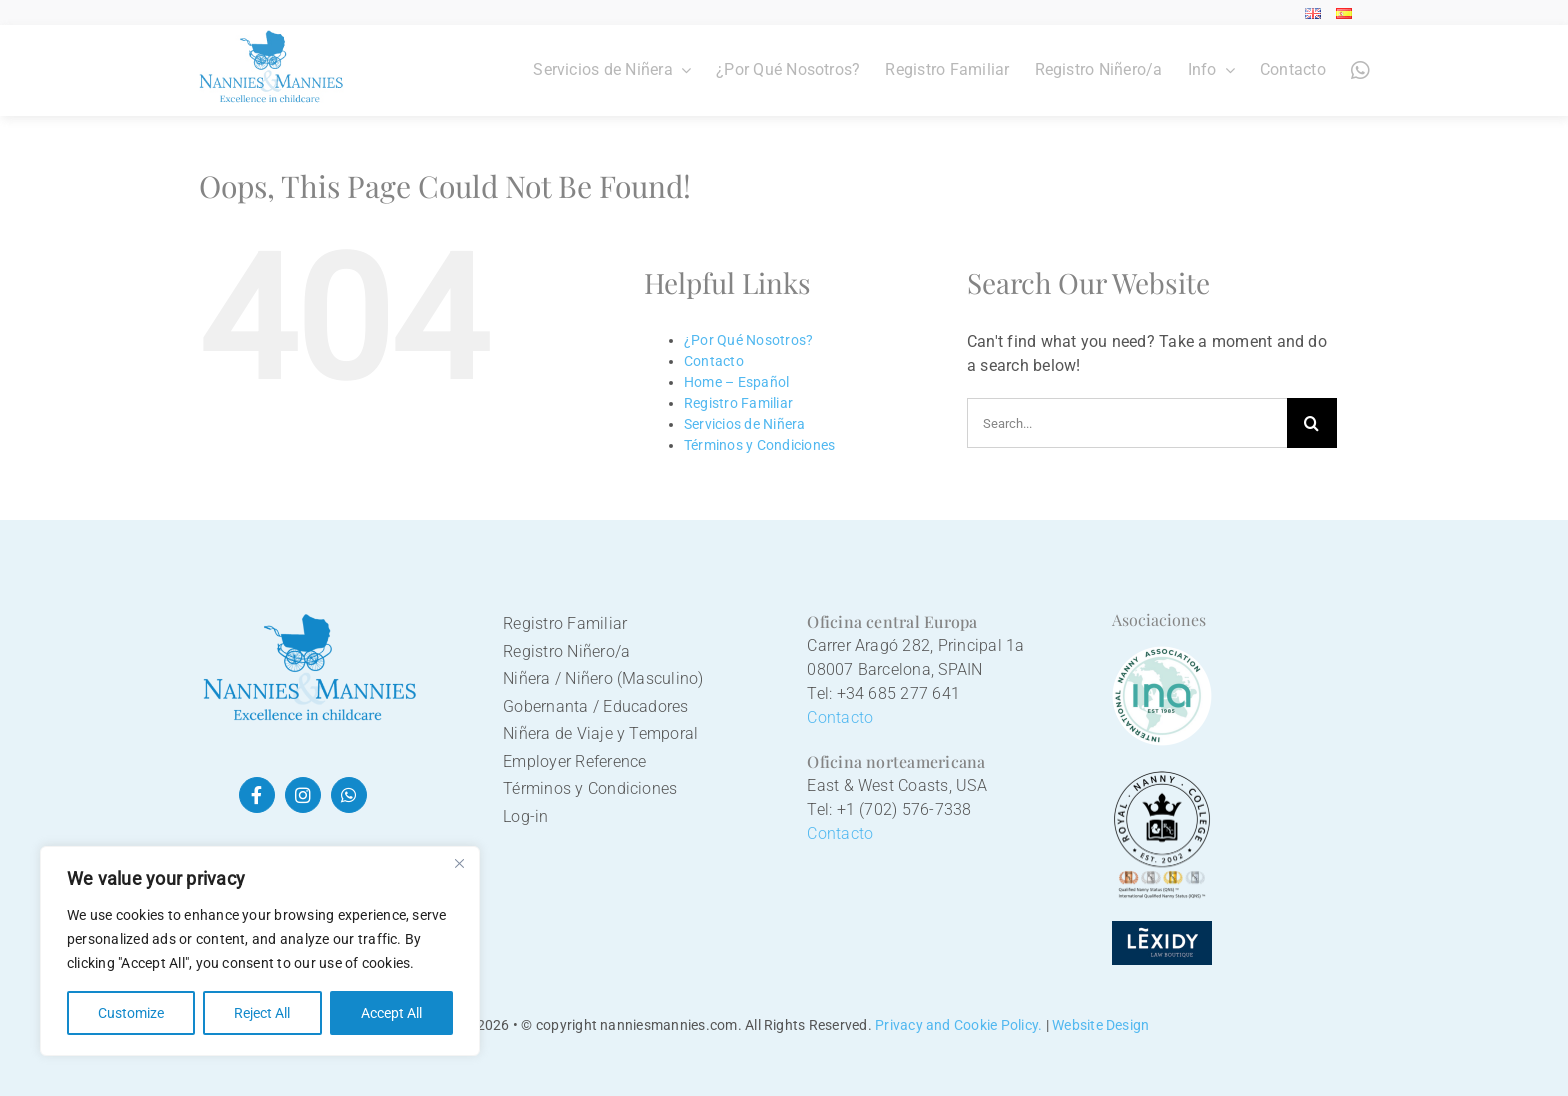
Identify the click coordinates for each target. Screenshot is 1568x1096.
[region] (260, 951)
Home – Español (736, 382)
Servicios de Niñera (745, 424)
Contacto (714, 361)
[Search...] (1127, 423)
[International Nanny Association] (1162, 653)
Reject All (262, 1013)
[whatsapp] (349, 795)
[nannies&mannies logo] (309, 617)
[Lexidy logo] (1162, 928)
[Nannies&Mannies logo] (271, 37)
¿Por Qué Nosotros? (748, 340)
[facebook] (257, 795)
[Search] (1312, 423)
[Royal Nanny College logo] (1162, 778)
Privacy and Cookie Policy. (958, 1025)
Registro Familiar (738, 403)
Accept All (391, 1013)
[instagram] (303, 795)
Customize (131, 1013)
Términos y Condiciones (759, 445)
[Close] (459, 863)
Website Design (1100, 1025)
